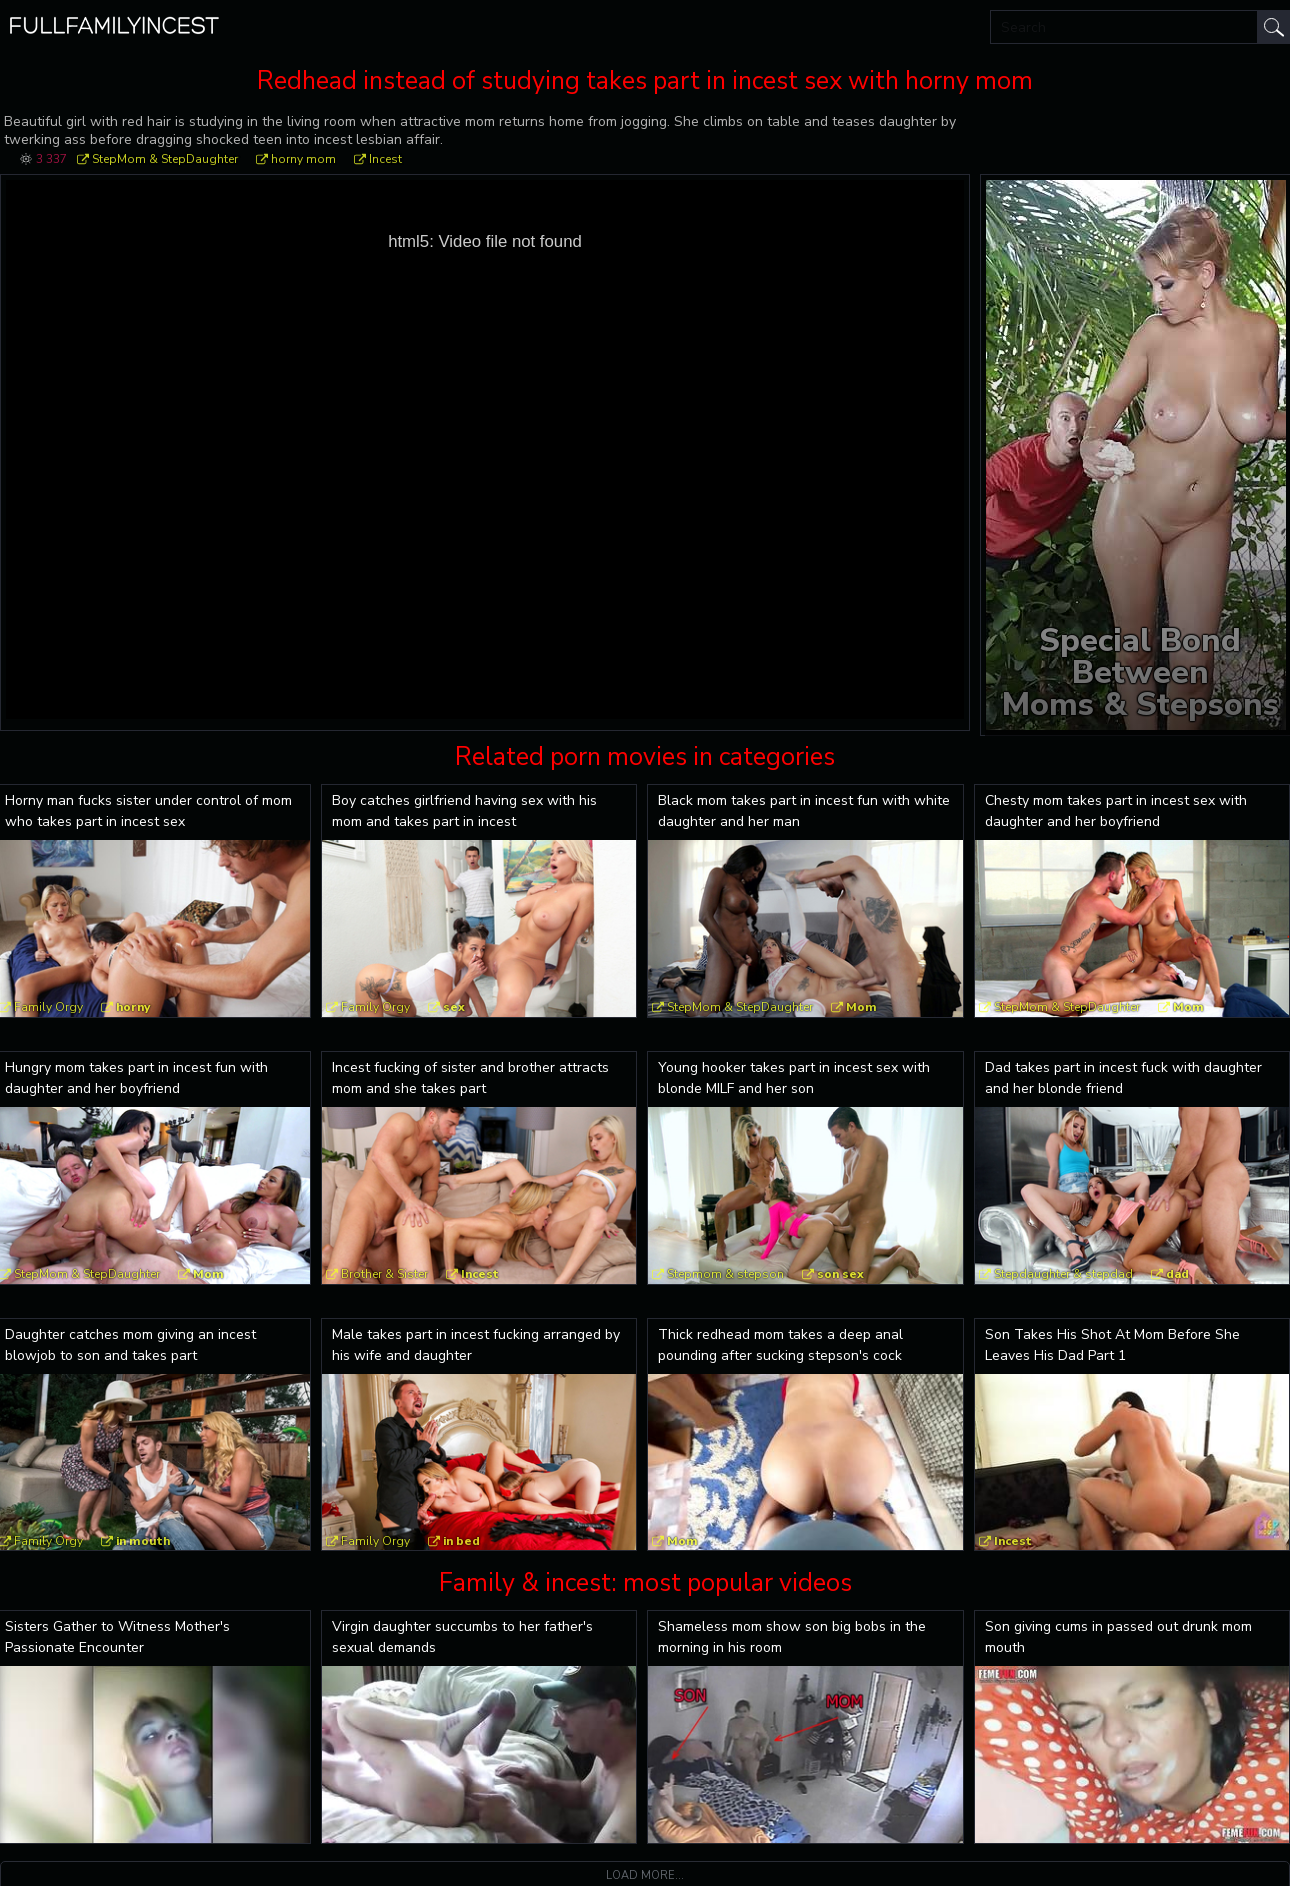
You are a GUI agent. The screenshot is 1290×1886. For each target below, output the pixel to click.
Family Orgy (375, 1007)
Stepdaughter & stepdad (1063, 1274)
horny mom (303, 159)
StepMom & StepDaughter (165, 159)
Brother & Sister (384, 1274)
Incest (385, 159)
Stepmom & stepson (725, 1274)
